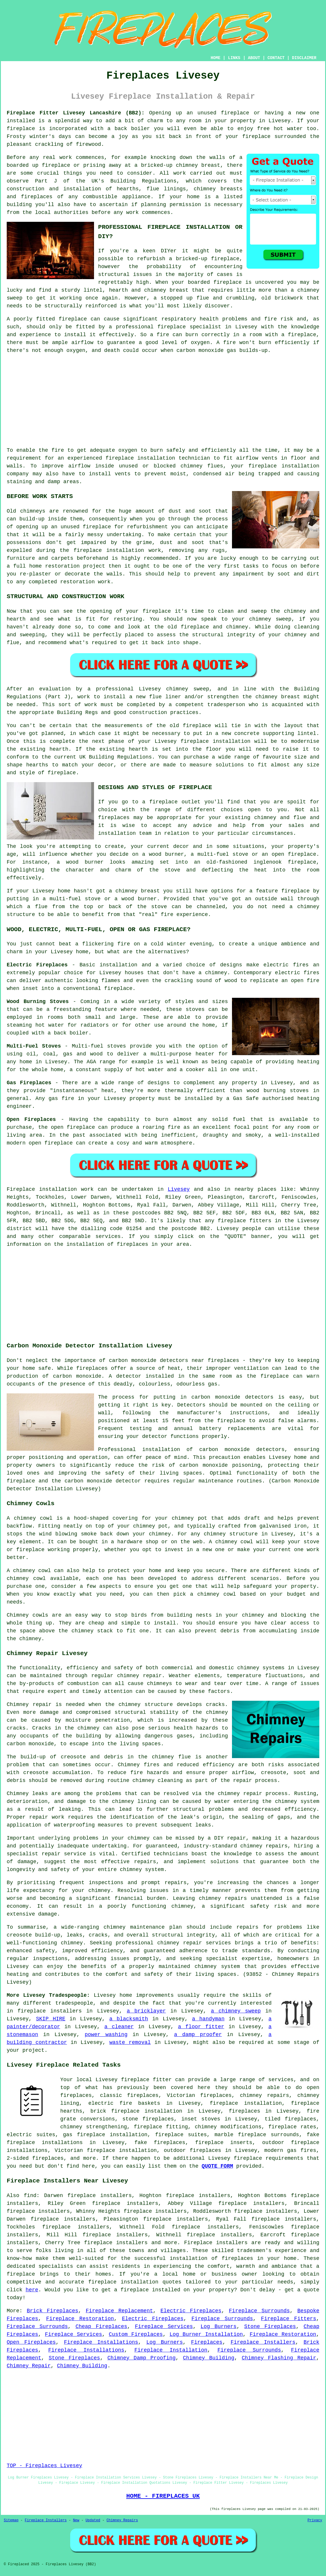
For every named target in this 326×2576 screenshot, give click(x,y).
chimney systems (260, 1668)
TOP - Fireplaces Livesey (44, 2466)
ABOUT (254, 58)
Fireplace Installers (263, 2342)
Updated (93, 2520)
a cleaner (119, 2027)
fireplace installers (49, 2011)
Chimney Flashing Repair (279, 2358)
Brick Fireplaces (52, 2311)
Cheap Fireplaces (101, 2326)
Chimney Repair (29, 2366)
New (76, 2520)
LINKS (234, 58)
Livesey (179, 1189)
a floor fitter (201, 2027)
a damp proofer (198, 2035)
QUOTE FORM (217, 2166)
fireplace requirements (268, 2158)
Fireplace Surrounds (259, 2311)
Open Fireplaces (31, 2342)
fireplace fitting (161, 2127)
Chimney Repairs (122, 2520)
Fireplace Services (164, 2326)
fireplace (235, 113)
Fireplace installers (215, 2243)
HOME (216, 58)
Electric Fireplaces (190, 2311)
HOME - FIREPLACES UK (163, 2495)
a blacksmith (128, 2019)
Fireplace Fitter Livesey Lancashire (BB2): (76, 113)
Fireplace (21, 1189)
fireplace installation (140, 458)
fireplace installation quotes (134, 2282)
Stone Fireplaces (270, 2326)
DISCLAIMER (304, 58)
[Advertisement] (163, 400)
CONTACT (276, 58)
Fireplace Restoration (80, 2319)
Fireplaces (206, 2342)
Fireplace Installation (171, 2350)
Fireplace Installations (101, 2342)
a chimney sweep (236, 2011)
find (30, 2195)
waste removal (130, 2042)
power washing (106, 2035)
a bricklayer (146, 2011)
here (32, 2290)
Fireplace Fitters (288, 2319)
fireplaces (36, 197)
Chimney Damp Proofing (141, 2358)
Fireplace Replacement (119, 2311)
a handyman (208, 2019)
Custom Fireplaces (136, 2334)
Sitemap (11, 2520)
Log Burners (219, 2326)
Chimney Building (209, 2358)
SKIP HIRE (50, 2019)
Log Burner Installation (206, 2334)
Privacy (315, 2520)
